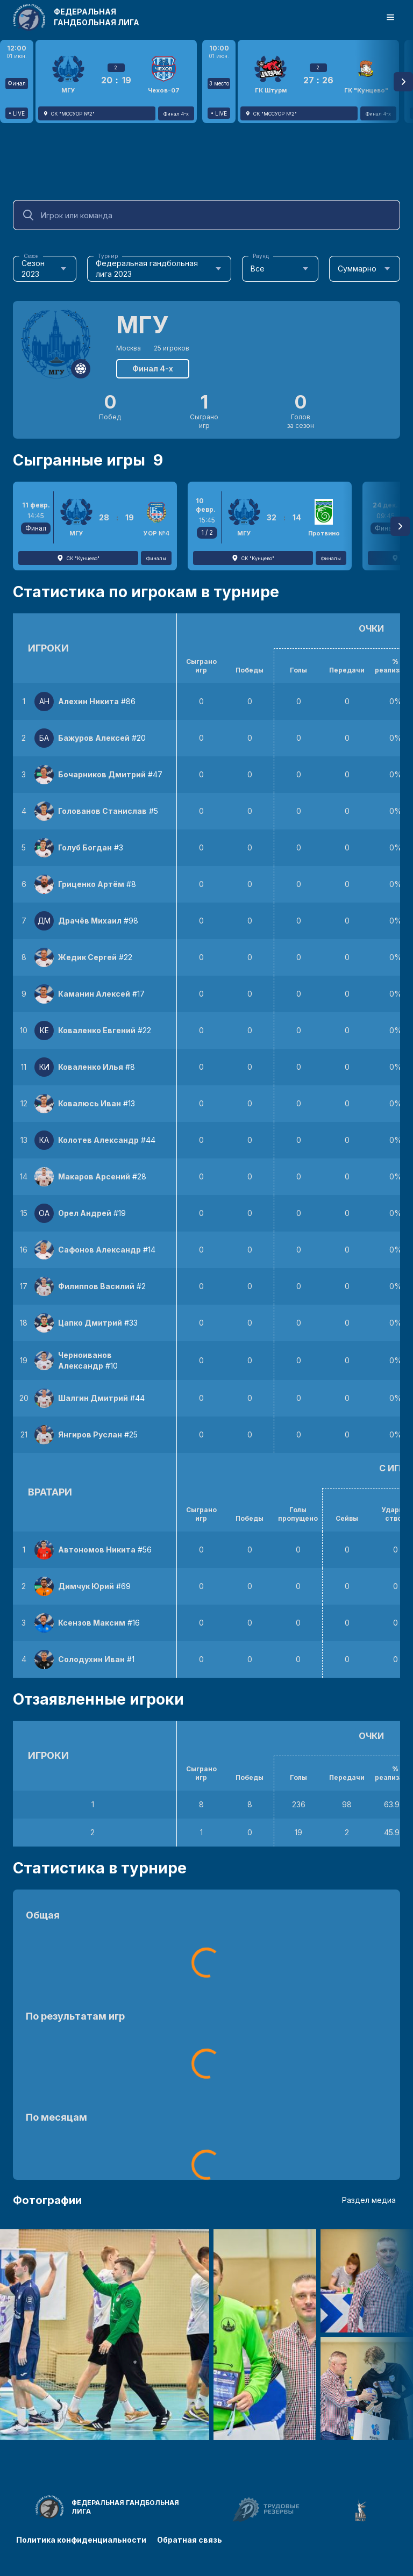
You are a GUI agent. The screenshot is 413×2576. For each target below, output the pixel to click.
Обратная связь (189, 2539)
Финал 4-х (152, 368)
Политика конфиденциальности (81, 2539)
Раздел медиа (369, 2200)
